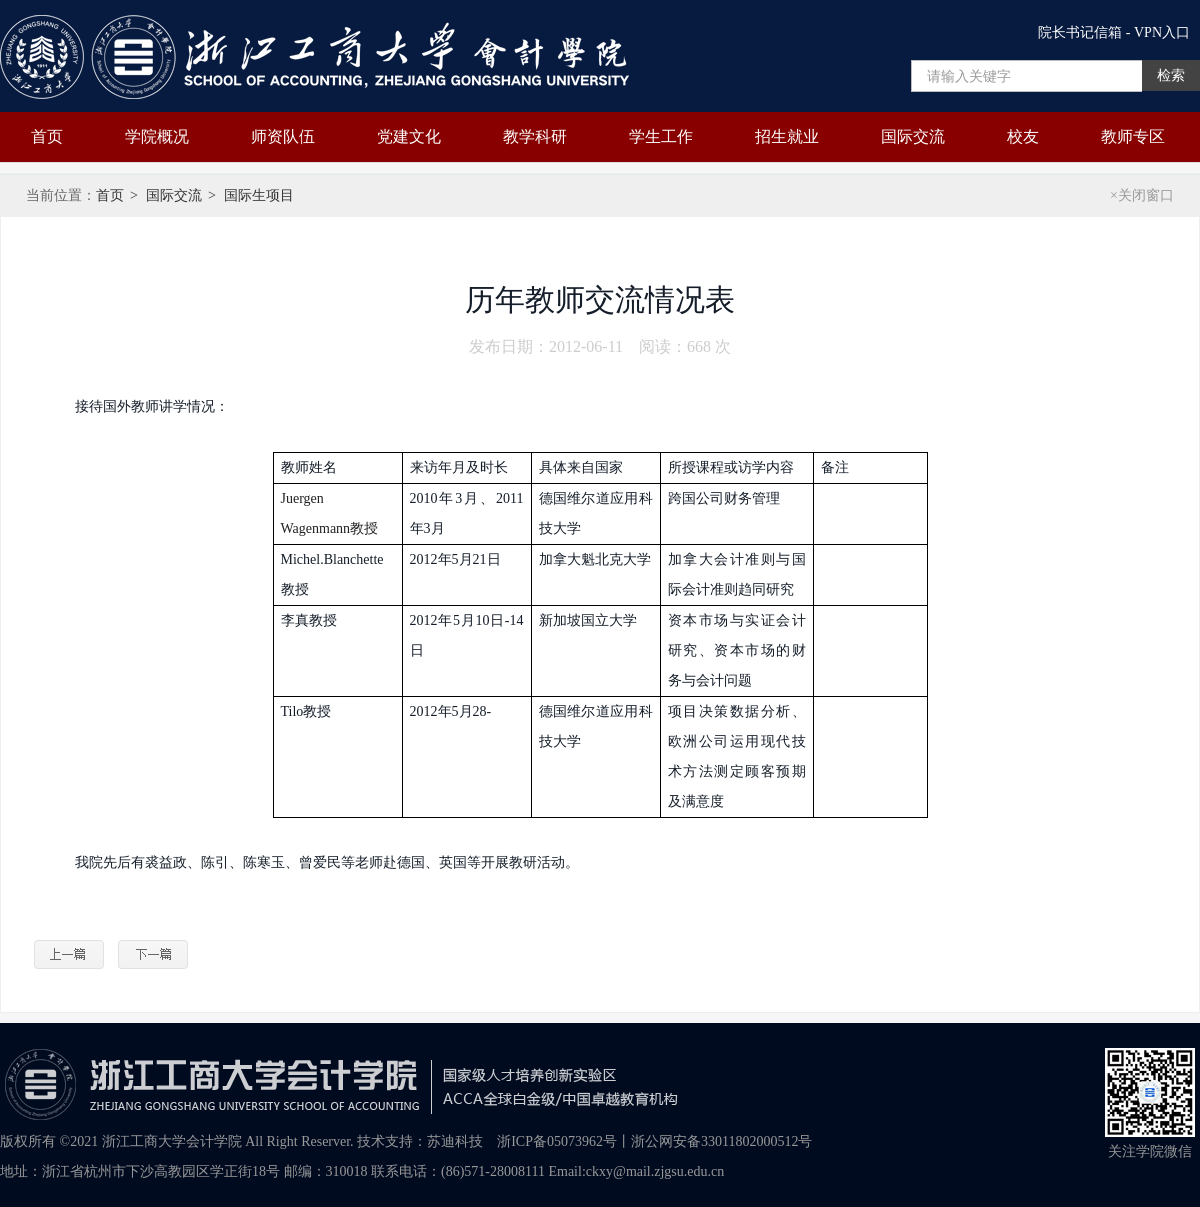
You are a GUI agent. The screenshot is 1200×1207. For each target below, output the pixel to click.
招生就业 (787, 136)
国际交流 (913, 136)
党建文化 (409, 136)
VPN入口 (1162, 32)
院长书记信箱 (1080, 32)
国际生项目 (259, 195)
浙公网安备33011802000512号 (721, 1141)
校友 (1023, 136)
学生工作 (661, 136)
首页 (47, 136)
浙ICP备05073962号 (557, 1141)
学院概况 (157, 136)
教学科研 (535, 136)
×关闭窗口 (1142, 195)
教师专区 (1133, 136)
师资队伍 (283, 136)
